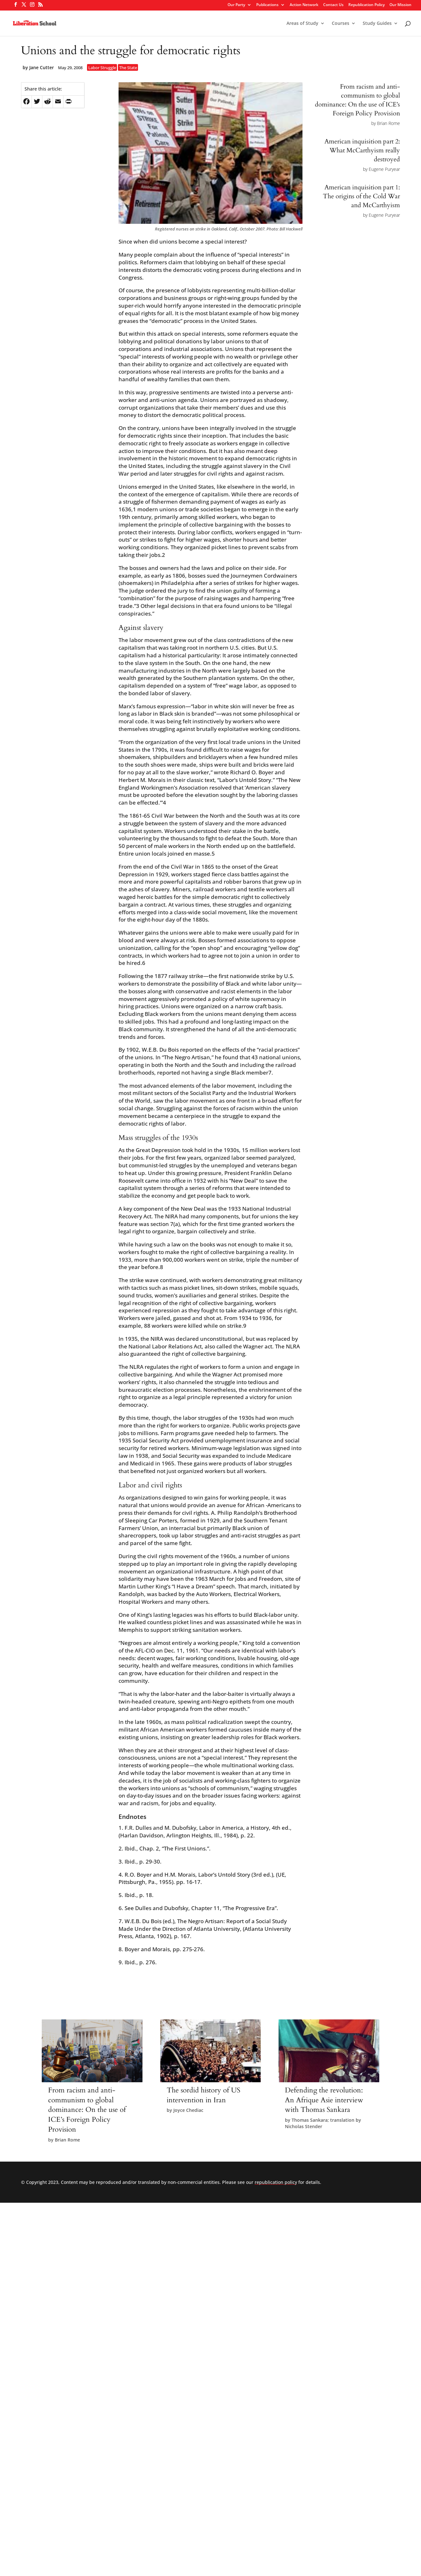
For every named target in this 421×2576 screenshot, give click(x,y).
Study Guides (377, 23)
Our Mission (400, 5)
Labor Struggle (102, 67)
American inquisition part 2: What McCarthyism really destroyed (362, 150)
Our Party (236, 5)
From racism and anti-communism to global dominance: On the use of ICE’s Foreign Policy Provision (357, 100)
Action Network (304, 5)
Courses (340, 23)
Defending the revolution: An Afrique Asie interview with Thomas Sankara (324, 2100)
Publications (267, 5)
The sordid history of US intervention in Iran (203, 2095)
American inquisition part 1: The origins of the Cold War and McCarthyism (361, 196)
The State (128, 67)
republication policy (276, 2182)
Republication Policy (366, 5)
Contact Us (333, 5)
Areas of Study (302, 23)
